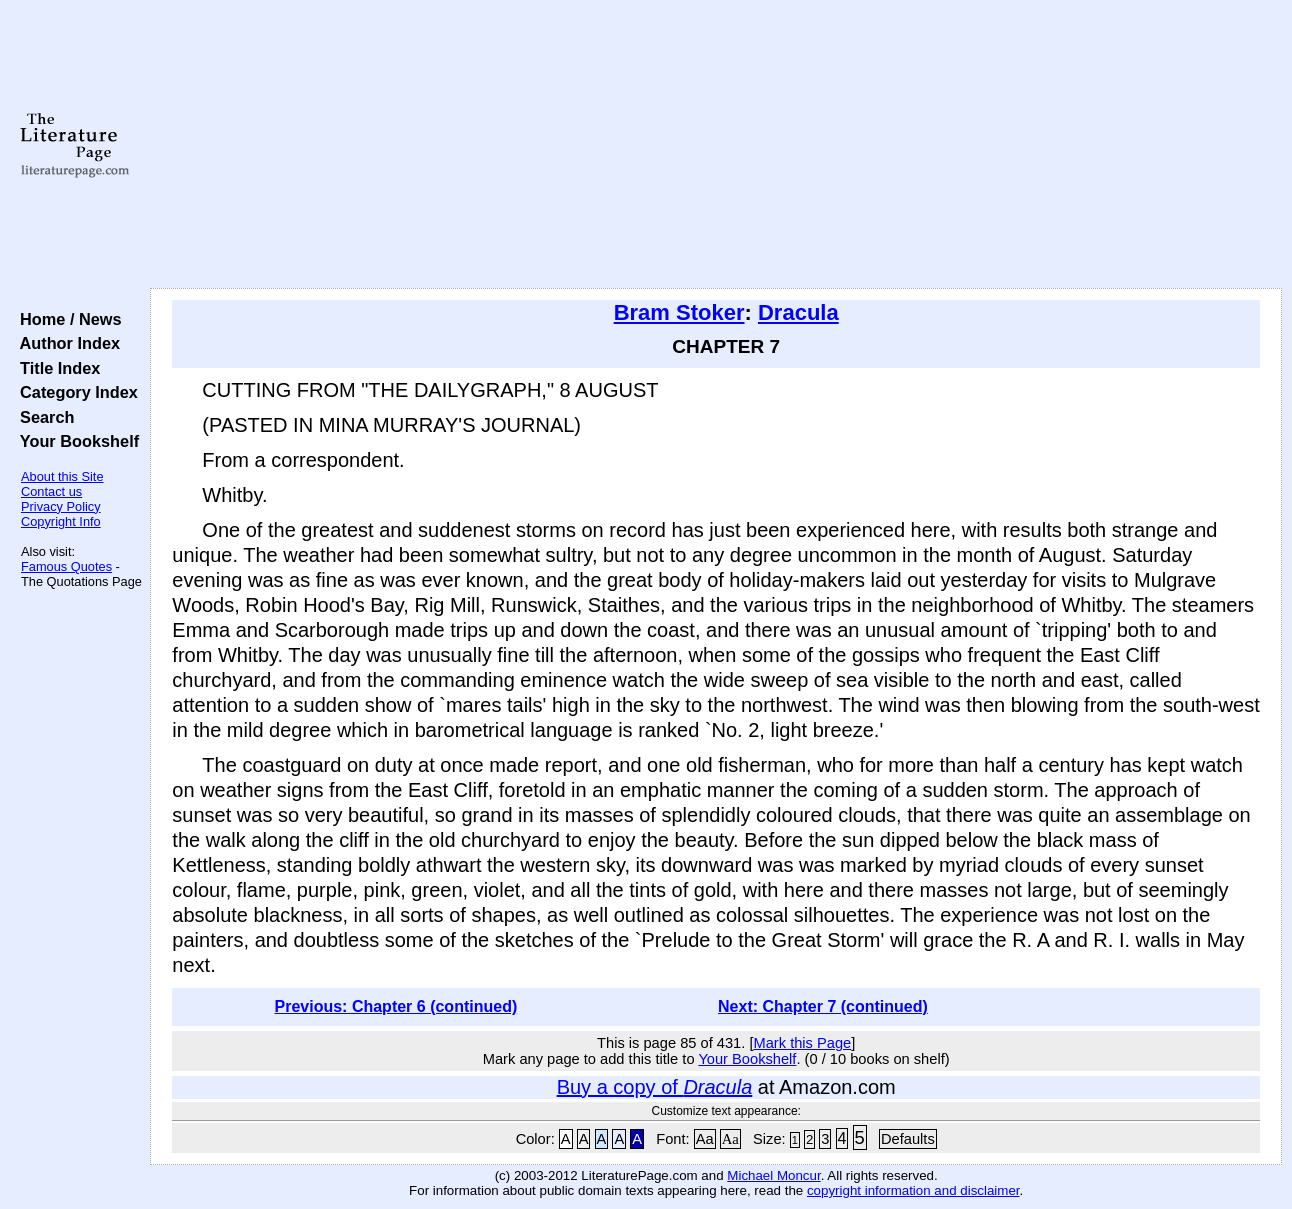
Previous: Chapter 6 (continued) (396, 1006)
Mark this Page (802, 1043)
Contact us (51, 491)
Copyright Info (61, 521)
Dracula (798, 312)
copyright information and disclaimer (913, 1190)
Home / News (66, 319)
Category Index (74, 392)
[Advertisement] (716, 145)
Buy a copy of (655, 1087)
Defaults (908, 1139)
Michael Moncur (773, 1175)
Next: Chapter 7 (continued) (823, 1006)
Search (42, 417)
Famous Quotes (66, 566)
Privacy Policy (61, 506)
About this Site (62, 476)
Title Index (55, 368)
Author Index (65, 343)
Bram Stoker (679, 312)
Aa (705, 1139)
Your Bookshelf (75, 441)
